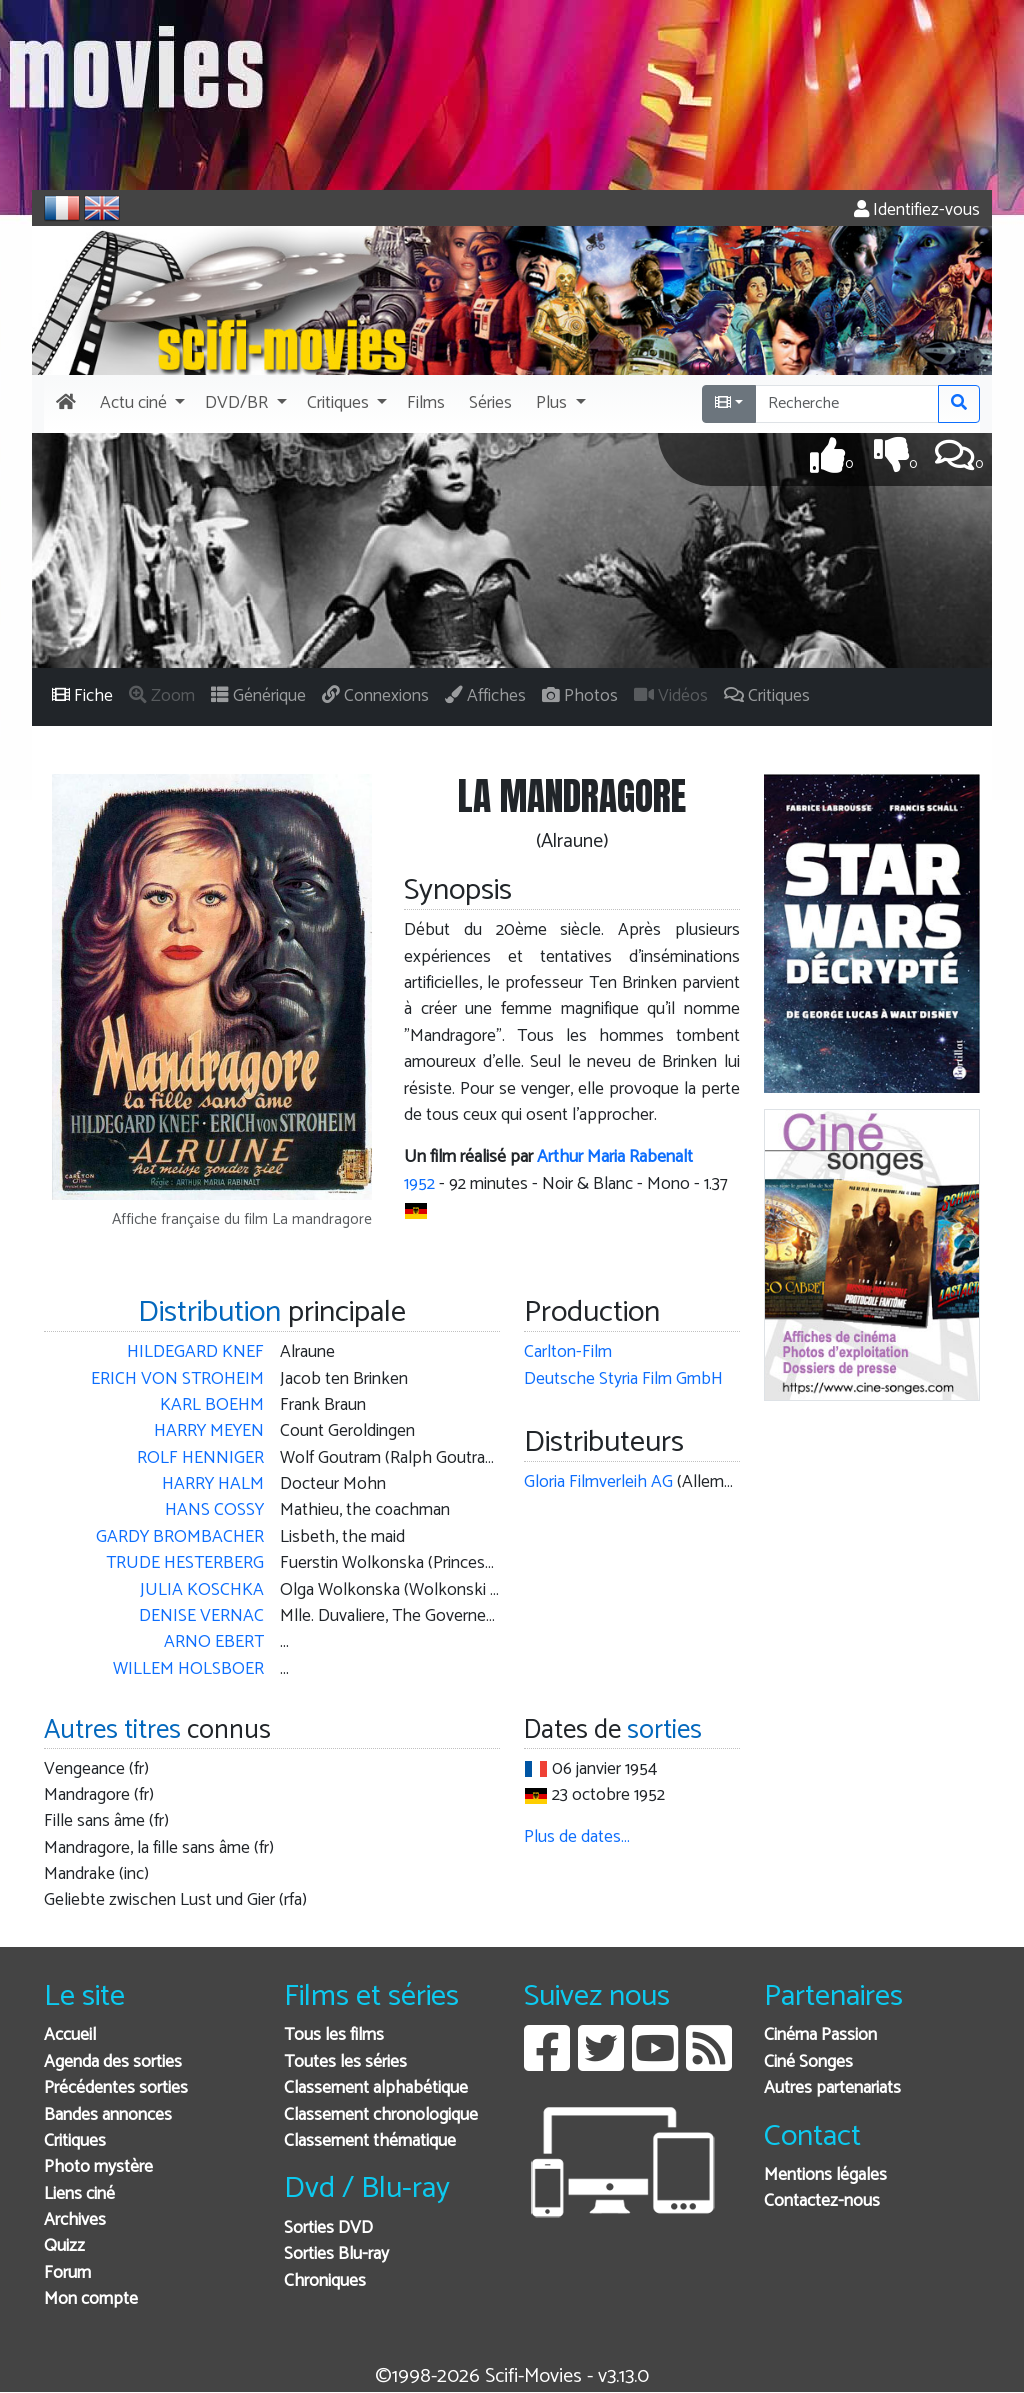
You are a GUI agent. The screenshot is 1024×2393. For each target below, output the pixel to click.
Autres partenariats (832, 2088)
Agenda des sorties (113, 2062)
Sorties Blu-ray (336, 2254)
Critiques (75, 2141)
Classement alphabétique (376, 2088)
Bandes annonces (108, 2115)
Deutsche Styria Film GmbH (623, 1379)
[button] (140, 404)
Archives (75, 2220)
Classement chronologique (381, 2115)
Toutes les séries (345, 2062)
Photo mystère (98, 2167)
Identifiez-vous (917, 210)
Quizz (64, 2246)
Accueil (70, 2035)
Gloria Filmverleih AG (598, 1482)
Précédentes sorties (116, 2088)
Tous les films (334, 2035)
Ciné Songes (808, 2062)
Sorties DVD (328, 2228)
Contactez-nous (822, 2201)
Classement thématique (370, 2141)
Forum (67, 2273)
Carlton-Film (568, 1352)
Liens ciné (79, 2194)
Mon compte (91, 2299)
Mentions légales (825, 2175)
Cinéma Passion (820, 2035)
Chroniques (325, 2281)
